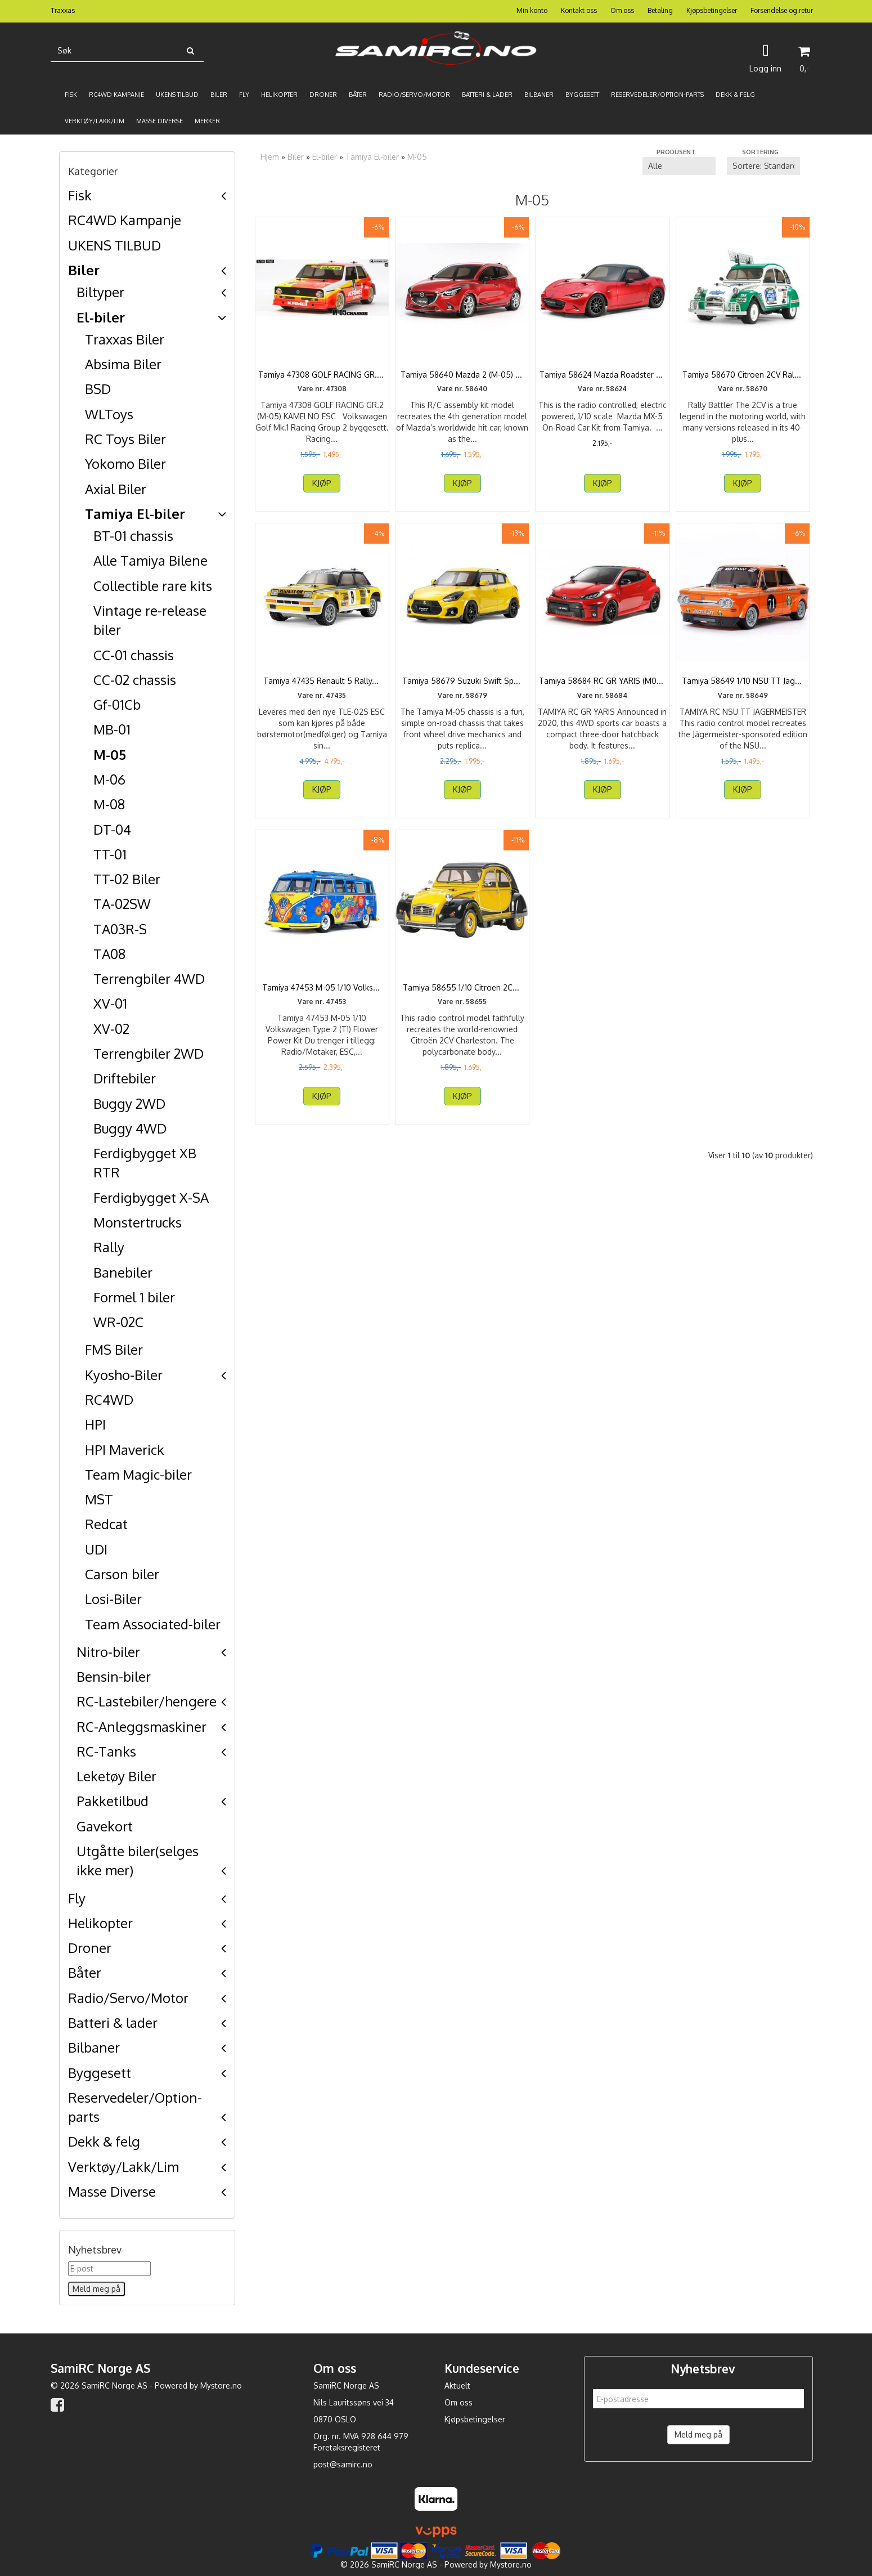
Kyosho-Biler (124, 1374)
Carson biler (122, 1574)
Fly (77, 1898)
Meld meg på (698, 2434)
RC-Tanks (106, 1751)
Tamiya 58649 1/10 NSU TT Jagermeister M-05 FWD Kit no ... (743, 697)
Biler (84, 270)
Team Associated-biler (153, 1624)
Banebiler (122, 1272)
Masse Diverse (112, 2191)
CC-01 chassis (133, 655)
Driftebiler (124, 1078)
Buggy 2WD (129, 1103)
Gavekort (105, 1826)
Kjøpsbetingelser (711, 10)
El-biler (101, 317)
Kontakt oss (579, 10)
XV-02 (111, 1028)
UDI (96, 1549)
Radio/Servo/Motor (128, 1997)
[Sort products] (763, 166)
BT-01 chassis (133, 535)
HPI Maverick (124, 1449)
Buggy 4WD (130, 1128)
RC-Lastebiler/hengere (147, 1701)
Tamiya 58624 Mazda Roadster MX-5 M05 (602, 380)
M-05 (109, 754)
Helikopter (100, 1923)
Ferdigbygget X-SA (151, 1197)
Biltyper (100, 292)
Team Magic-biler (138, 1474)
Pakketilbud (113, 1800)
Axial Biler (115, 489)
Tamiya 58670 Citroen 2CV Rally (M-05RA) (743, 380)
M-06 (109, 779)
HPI (95, 1424)
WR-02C (118, 1321)
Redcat (106, 1524)
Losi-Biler (113, 1598)
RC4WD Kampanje (124, 220)
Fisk (80, 195)
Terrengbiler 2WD (148, 1053)
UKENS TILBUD (114, 245)
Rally (108, 1247)
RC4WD (109, 1399)
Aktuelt (457, 2385)
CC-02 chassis (134, 679)
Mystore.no (221, 2385)
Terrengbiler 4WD (149, 978)
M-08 (109, 804)
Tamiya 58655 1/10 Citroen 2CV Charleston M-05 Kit (462, 1015)
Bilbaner (94, 2047)
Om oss (622, 10)
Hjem (269, 157)
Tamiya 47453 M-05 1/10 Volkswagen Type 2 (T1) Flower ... (322, 1015)
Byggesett (99, 2072)
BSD (98, 388)
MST (99, 1499)
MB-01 (112, 729)
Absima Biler (123, 364)
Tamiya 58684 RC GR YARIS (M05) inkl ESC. (602, 697)
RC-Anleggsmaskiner (141, 1726)
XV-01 (110, 1003)
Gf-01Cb (117, 704)
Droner (89, 1947)
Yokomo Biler (125, 463)
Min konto (531, 10)
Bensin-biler (114, 1676)
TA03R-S (120, 929)
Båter (84, 1972)
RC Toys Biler (125, 438)
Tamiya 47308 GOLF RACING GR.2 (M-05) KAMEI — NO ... (322, 380)
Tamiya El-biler (135, 513)
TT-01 (110, 854)
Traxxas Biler (124, 339)
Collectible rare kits (152, 585)
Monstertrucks (137, 1222)
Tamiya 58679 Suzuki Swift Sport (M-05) (462, 697)
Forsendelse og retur (781, 10)
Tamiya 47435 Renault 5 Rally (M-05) (322, 697)
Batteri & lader (113, 2022)
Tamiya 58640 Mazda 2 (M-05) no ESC (462, 380)
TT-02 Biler (126, 879)
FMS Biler (114, 1349)
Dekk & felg (104, 2141)
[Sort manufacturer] (679, 166)
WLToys (109, 414)
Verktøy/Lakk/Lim (123, 2166)
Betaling (660, 10)
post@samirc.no (342, 2464)
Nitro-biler (108, 1651)
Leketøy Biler (116, 1776)
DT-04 (112, 829)
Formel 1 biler (134, 1297)
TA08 (109, 953)
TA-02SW (122, 903)
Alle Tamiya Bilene (150, 560)
